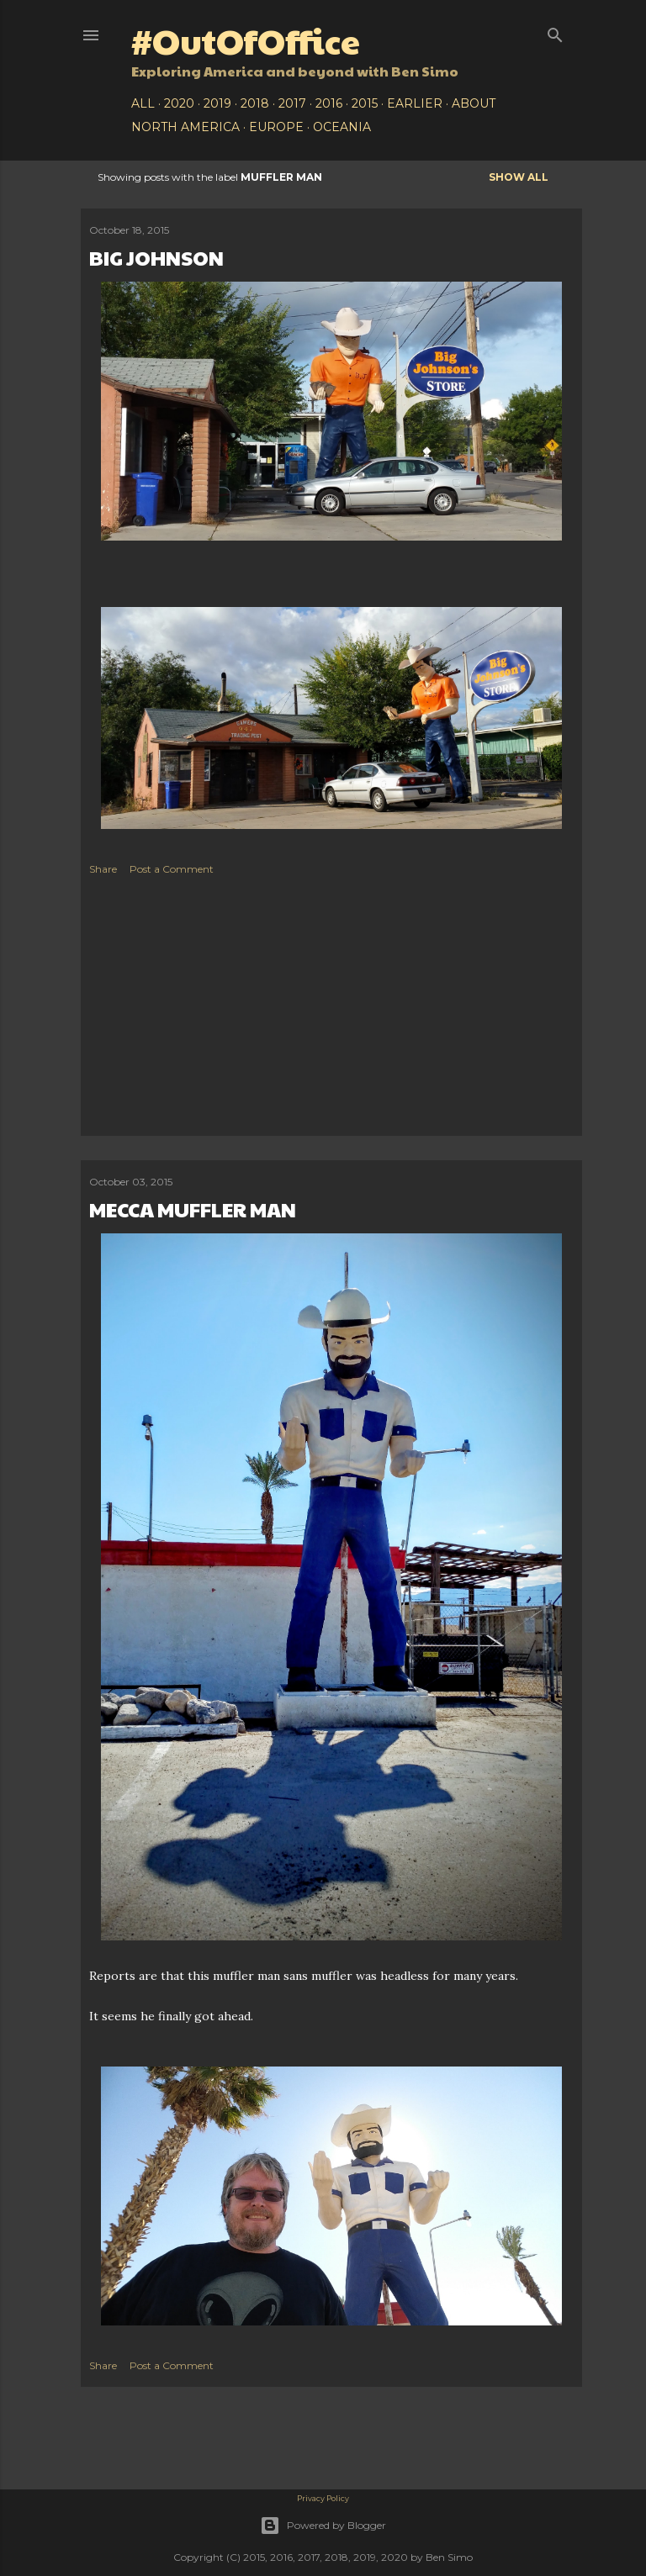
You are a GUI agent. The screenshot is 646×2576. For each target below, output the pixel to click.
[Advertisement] (331, 1009)
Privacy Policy (323, 2498)
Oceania (342, 127)
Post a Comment (172, 869)
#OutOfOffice (245, 40)
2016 (328, 103)
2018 (255, 103)
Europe (276, 127)
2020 (179, 103)
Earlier (414, 103)
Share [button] (103, 869)
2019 (217, 103)
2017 (292, 103)
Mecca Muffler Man (192, 1209)
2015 (365, 103)
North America (185, 127)
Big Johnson (156, 257)
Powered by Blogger (323, 2525)
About (473, 103)
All (143, 103)
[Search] (555, 31)
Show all (518, 177)
